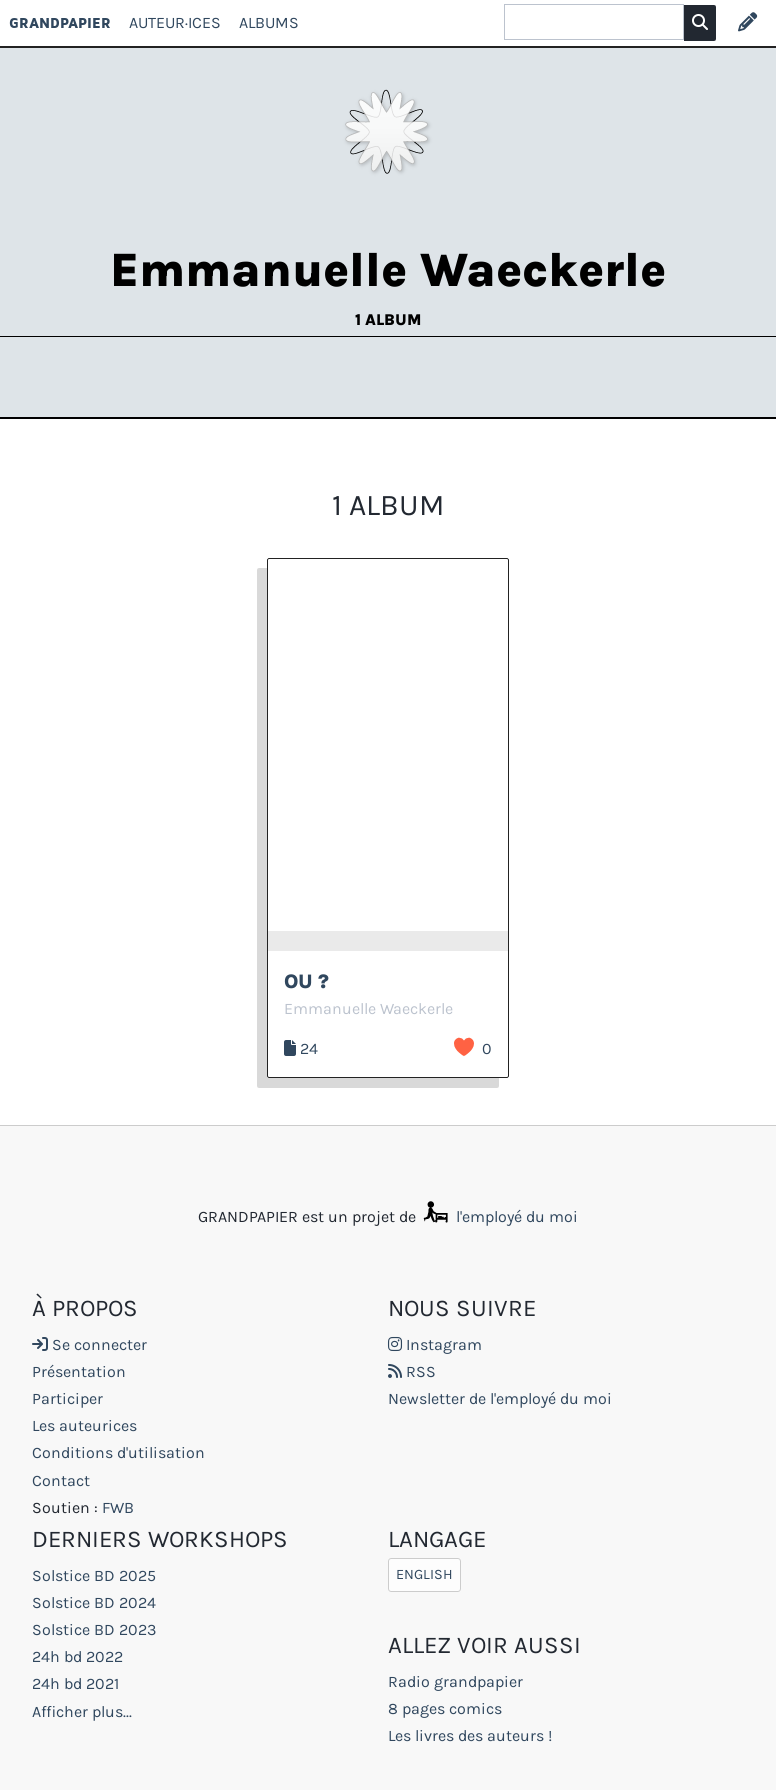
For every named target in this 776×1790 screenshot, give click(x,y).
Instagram (435, 1344)
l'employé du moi (499, 1216)
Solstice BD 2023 (94, 1629)
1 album (388, 319)
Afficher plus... (82, 1711)
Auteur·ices (175, 22)
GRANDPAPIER (60, 22)
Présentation (79, 1371)
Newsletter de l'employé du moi (500, 1398)
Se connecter (89, 1344)
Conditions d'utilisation (118, 1452)
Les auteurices (84, 1425)
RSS (412, 1371)
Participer (67, 1398)
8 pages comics (445, 1708)
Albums (269, 22)
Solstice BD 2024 (94, 1602)
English (424, 1575)
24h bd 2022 (77, 1656)
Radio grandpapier (455, 1681)
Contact (61, 1480)
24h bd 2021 (75, 1683)
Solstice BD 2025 (94, 1575)
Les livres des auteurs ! (470, 1735)
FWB (118, 1507)
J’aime (464, 1047)
